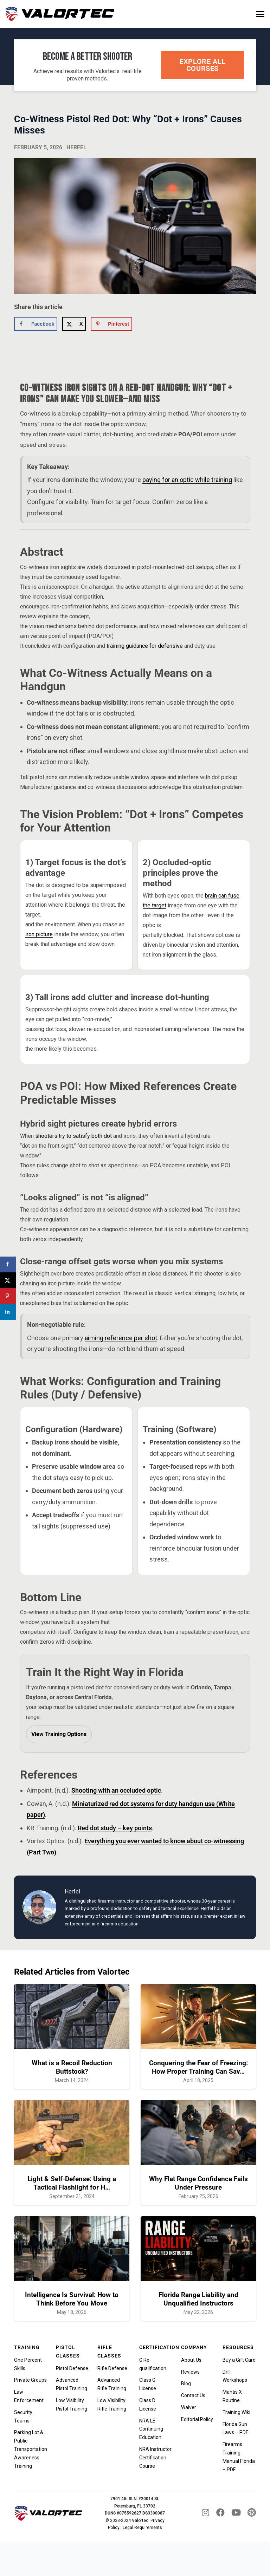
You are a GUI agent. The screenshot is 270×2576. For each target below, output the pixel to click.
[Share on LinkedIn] (8, 1312)
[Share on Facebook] (35, 324)
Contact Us (193, 2395)
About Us (191, 2360)
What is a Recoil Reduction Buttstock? (72, 2067)
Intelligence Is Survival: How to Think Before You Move (71, 2299)
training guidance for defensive (145, 646)
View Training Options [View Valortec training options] (58, 1734)
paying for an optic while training (187, 479)
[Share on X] (74, 324)
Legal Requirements (142, 2527)
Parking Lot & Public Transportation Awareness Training (30, 2449)
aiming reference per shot (121, 1338)
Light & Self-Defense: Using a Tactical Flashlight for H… (71, 2183)
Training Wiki (236, 2412)
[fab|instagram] (205, 2512)
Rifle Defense (112, 2368)
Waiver (188, 2407)
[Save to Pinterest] (111, 324)
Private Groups (30, 2380)
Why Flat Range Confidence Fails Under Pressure (198, 2183)
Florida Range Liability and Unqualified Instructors (198, 2299)
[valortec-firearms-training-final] (60, 14)
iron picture (39, 934)
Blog (186, 2383)
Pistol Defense (72, 2368)
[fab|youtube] (236, 2512)
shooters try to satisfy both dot (73, 1136)
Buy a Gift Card (239, 2360)
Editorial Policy (197, 2419)
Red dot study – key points (115, 1828)
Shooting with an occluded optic (116, 1790)
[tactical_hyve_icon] (252, 2513)
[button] (260, 14)
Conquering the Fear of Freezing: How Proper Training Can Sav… (198, 2067)
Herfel (76, 147)
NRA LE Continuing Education (151, 2429)
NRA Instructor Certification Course (155, 2457)
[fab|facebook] (220, 2512)
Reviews (190, 2372)
